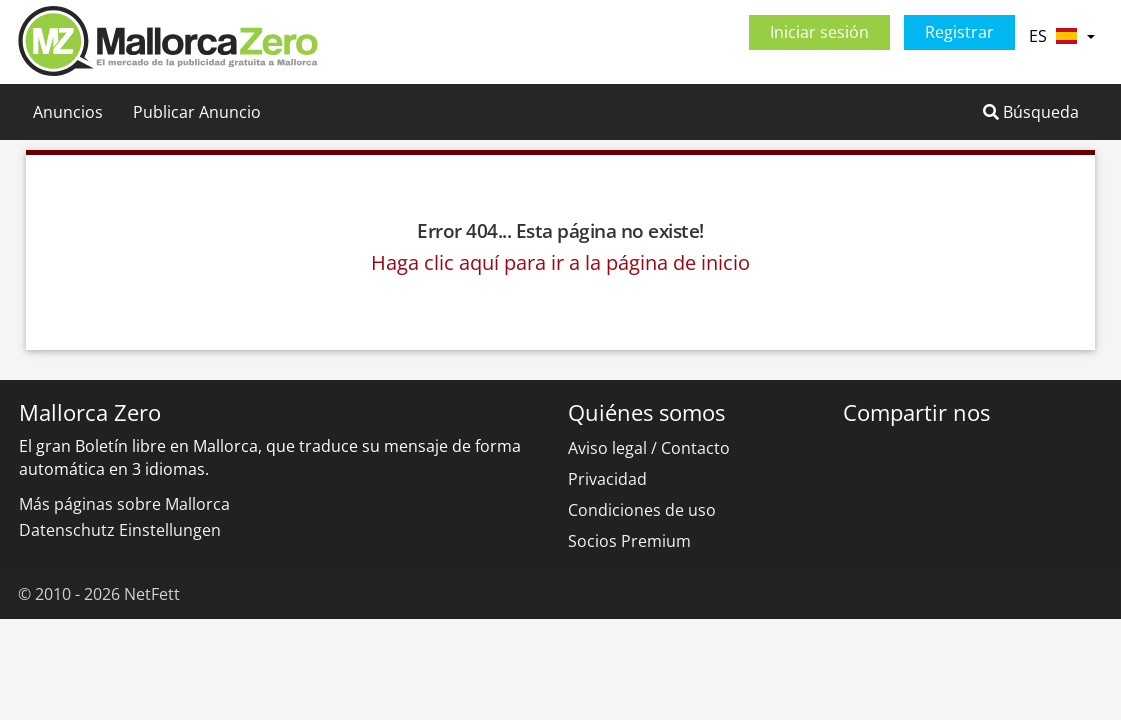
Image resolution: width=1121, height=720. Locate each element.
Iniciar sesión (819, 32)
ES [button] (1061, 36)
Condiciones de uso (642, 510)
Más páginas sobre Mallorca (124, 504)
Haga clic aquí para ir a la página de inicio (560, 262)
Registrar (959, 32)
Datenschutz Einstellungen (120, 530)
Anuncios (68, 112)
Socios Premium (629, 541)
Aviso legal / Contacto (649, 448)
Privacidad (607, 479)
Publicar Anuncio (197, 112)
